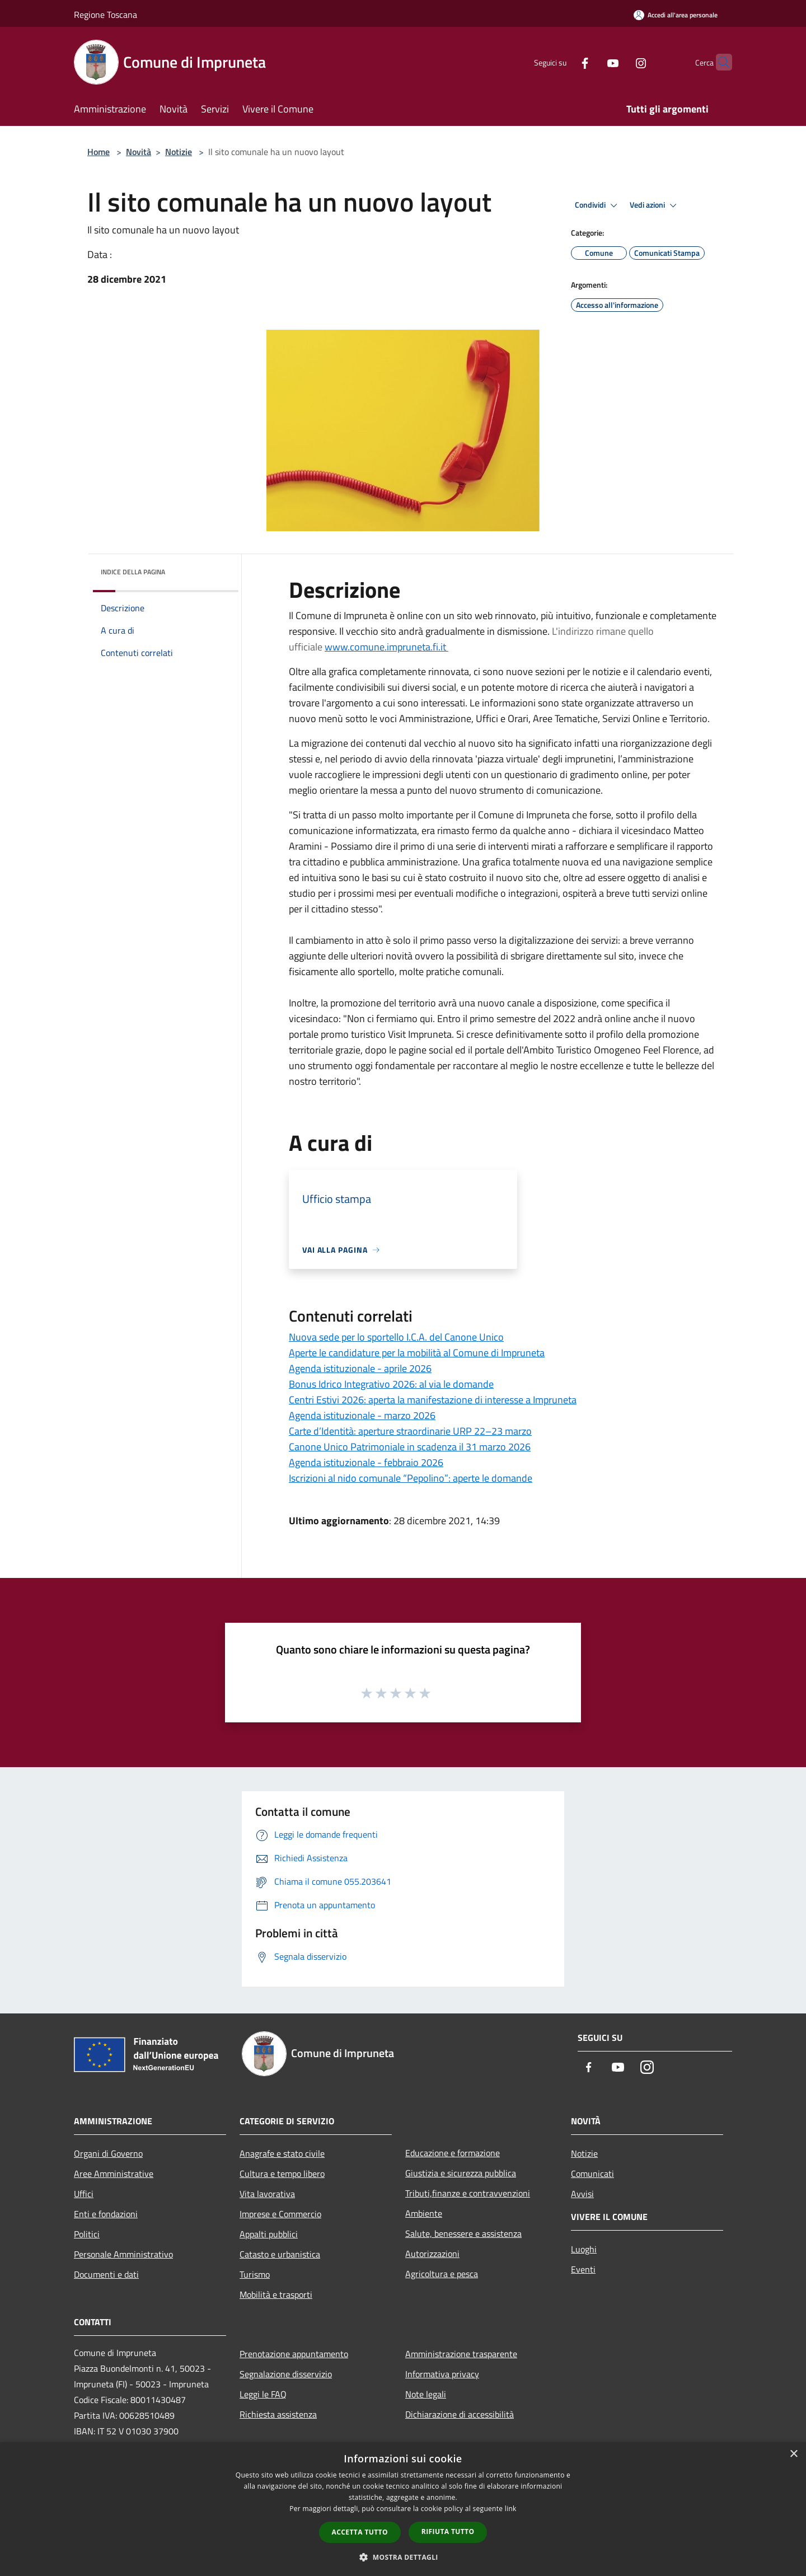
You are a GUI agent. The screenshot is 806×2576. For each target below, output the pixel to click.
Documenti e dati (106, 2274)
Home (98, 151)
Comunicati (592, 2173)
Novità (138, 151)
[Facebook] (563, 61)
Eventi (583, 2269)
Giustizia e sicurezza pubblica (460, 2173)
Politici (87, 2234)
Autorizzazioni (432, 2253)
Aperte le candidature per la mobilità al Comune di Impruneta (417, 1352)
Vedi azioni (655, 205)
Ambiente (423, 2213)
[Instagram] (619, 61)
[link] (364, 1065)
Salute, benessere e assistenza (463, 2233)
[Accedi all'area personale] (675, 15)
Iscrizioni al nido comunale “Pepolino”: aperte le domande (410, 1478)
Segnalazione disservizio (286, 2374)
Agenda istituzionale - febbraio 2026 (366, 1462)
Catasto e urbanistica (280, 2254)
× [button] (793, 2454)
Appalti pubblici (269, 2234)
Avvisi (582, 2193)
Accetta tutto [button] (360, 2532)
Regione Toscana (105, 14)
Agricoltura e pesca (441, 2273)
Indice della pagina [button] (133, 571)
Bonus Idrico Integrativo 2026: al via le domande (391, 1384)
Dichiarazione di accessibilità (459, 2414)
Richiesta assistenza (278, 2414)
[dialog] (403, 2509)
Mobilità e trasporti (276, 2294)
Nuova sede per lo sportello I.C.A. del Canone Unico (396, 1337)
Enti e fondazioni (106, 2214)
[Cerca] (718, 62)
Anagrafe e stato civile (282, 2153)
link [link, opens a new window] (511, 2508)
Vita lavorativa (267, 2193)
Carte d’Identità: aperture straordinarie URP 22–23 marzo (410, 1431)
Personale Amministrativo (123, 2254)
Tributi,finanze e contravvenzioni (467, 2193)
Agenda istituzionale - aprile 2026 (360, 1368)
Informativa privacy (442, 2374)
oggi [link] (364, 1065)
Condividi (598, 205)
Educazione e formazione (452, 2153)
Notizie (178, 151)
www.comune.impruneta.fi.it (386, 646)
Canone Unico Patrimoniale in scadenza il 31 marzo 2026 (410, 1446)
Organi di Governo (108, 2153)
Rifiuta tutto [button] (448, 2531)
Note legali (425, 2394)
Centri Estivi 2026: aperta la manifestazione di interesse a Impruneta (433, 1399)
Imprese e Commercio (280, 2214)
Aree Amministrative (113, 2173)
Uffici (83, 2193)
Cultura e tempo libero (282, 2173)
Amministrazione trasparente (461, 2353)
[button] (403, 2557)
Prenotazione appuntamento (294, 2353)
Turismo (255, 2274)
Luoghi (584, 2249)
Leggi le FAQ (263, 2394)
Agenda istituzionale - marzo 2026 (362, 1415)
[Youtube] (591, 61)
